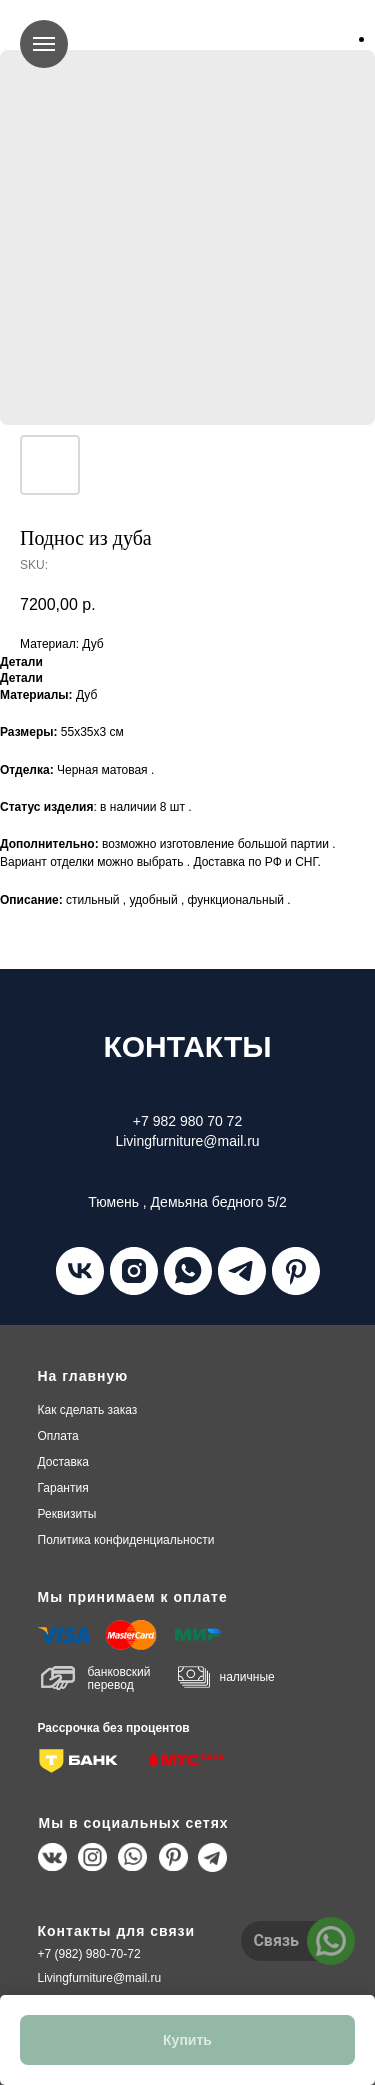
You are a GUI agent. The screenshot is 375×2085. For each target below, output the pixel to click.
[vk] (80, 1271)
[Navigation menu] (44, 44)
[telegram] (242, 1271)
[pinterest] (296, 1271)
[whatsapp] (188, 1271)
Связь (276, 1940)
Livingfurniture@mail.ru (100, 1978)
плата (58, 1436)
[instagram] (134, 1271)
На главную (83, 1376)
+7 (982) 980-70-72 (89, 1954)
